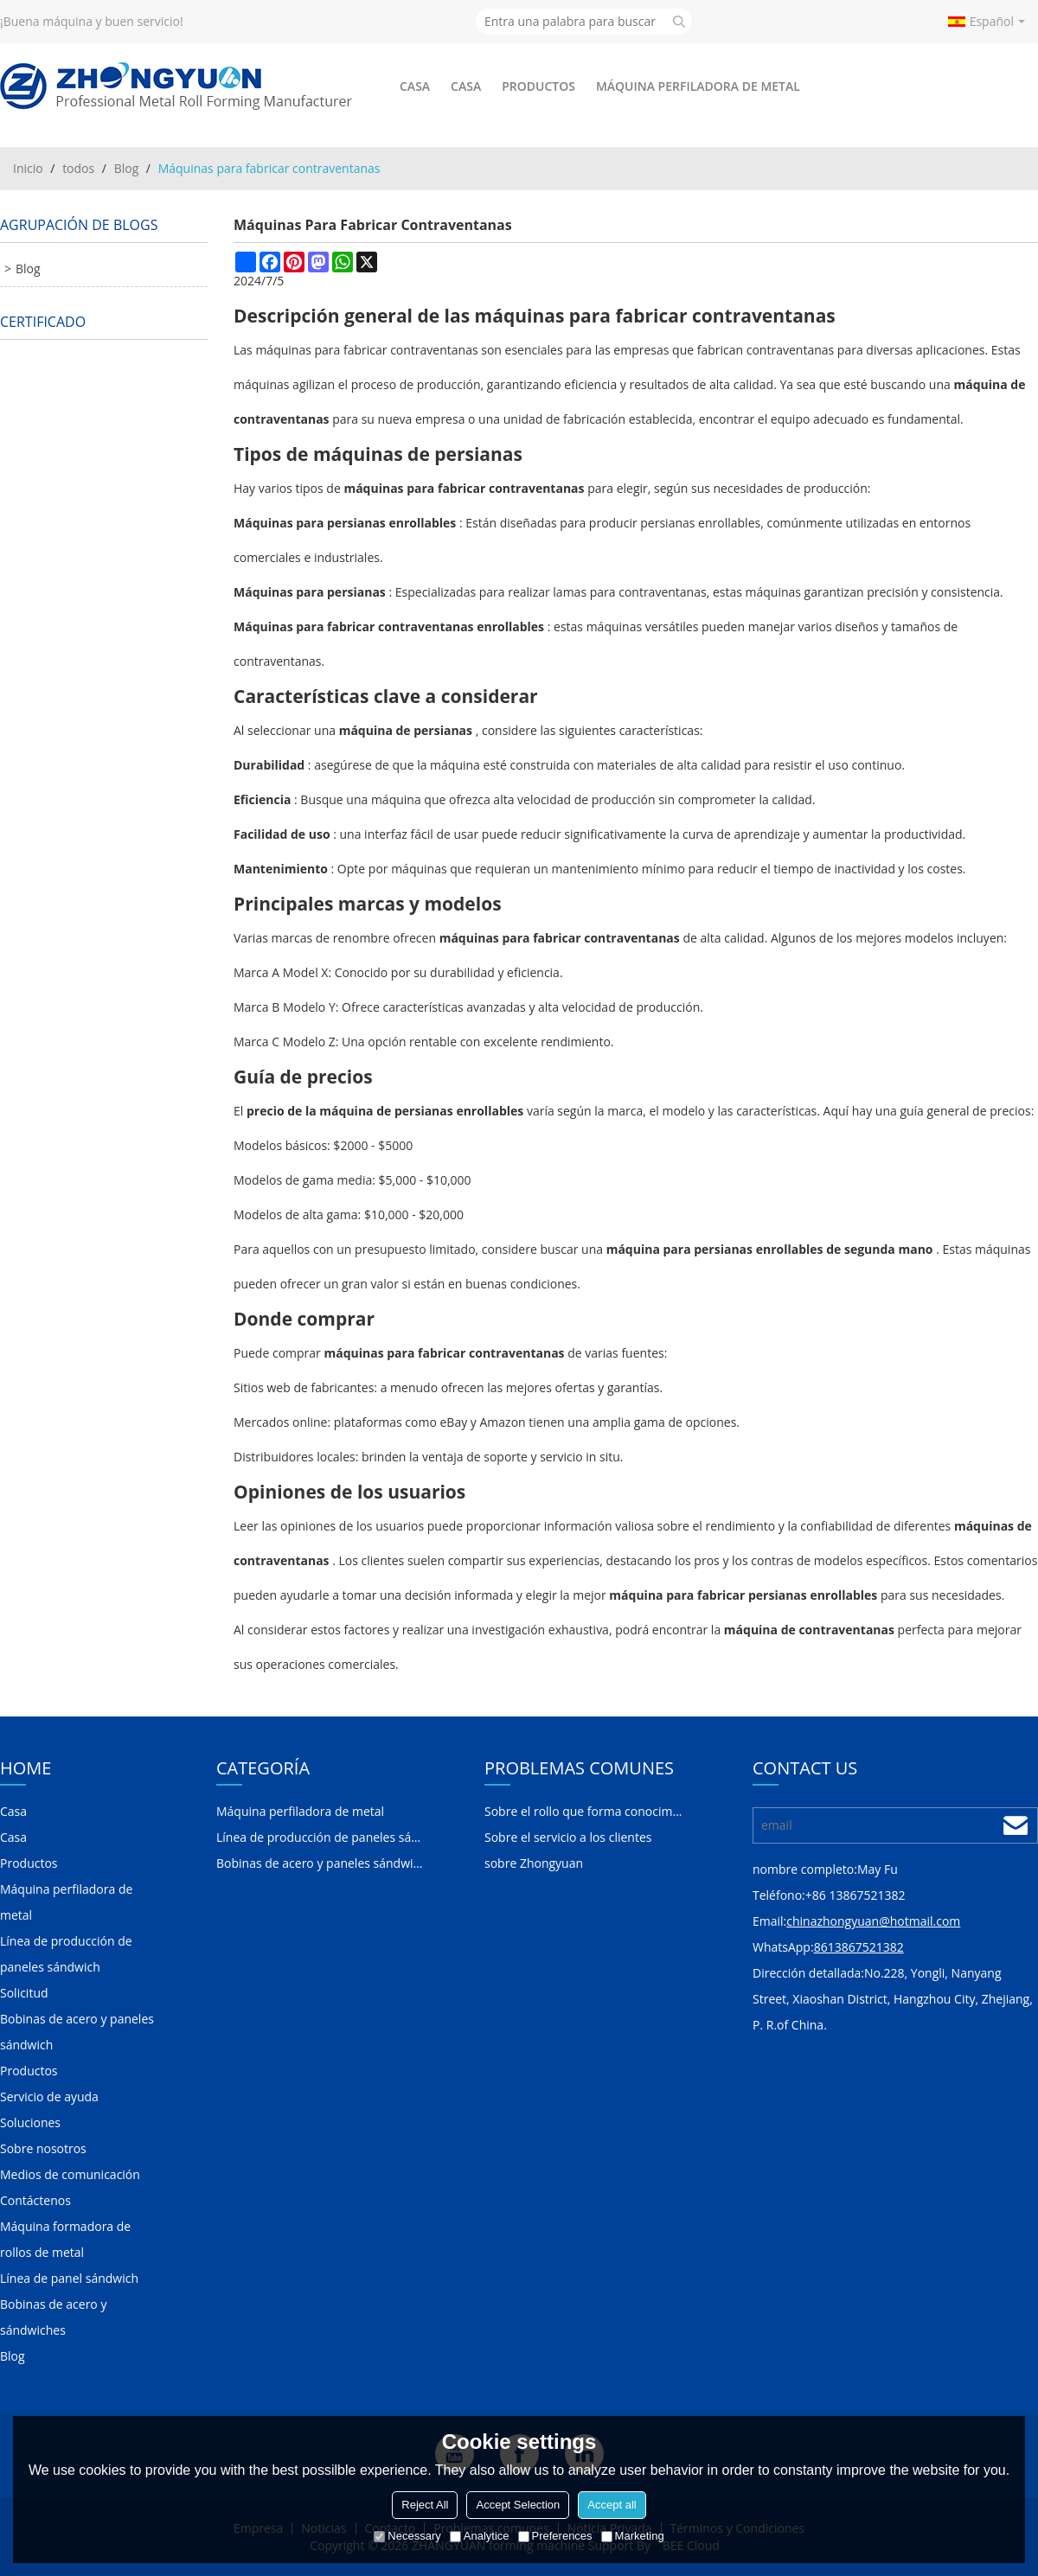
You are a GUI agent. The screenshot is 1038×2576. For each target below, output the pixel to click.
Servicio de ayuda (49, 2096)
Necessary (407, 2535)
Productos (538, 86)
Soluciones (30, 2122)
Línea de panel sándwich (69, 2278)
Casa (415, 86)
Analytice (479, 2535)
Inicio (28, 168)
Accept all (611, 2504)
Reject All (424, 2504)
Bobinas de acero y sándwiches (53, 2317)
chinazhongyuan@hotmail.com (873, 1921)
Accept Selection (518, 2504)
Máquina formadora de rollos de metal (65, 2239)
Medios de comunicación (70, 2174)
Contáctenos (35, 2200)
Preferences (555, 2535)
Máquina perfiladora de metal (698, 86)
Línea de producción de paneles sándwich (66, 1954)
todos (78, 168)
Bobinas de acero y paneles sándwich (77, 2031)
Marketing (632, 2535)
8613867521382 (859, 1947)
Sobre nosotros (43, 2148)
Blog (126, 168)
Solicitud (24, 1993)
